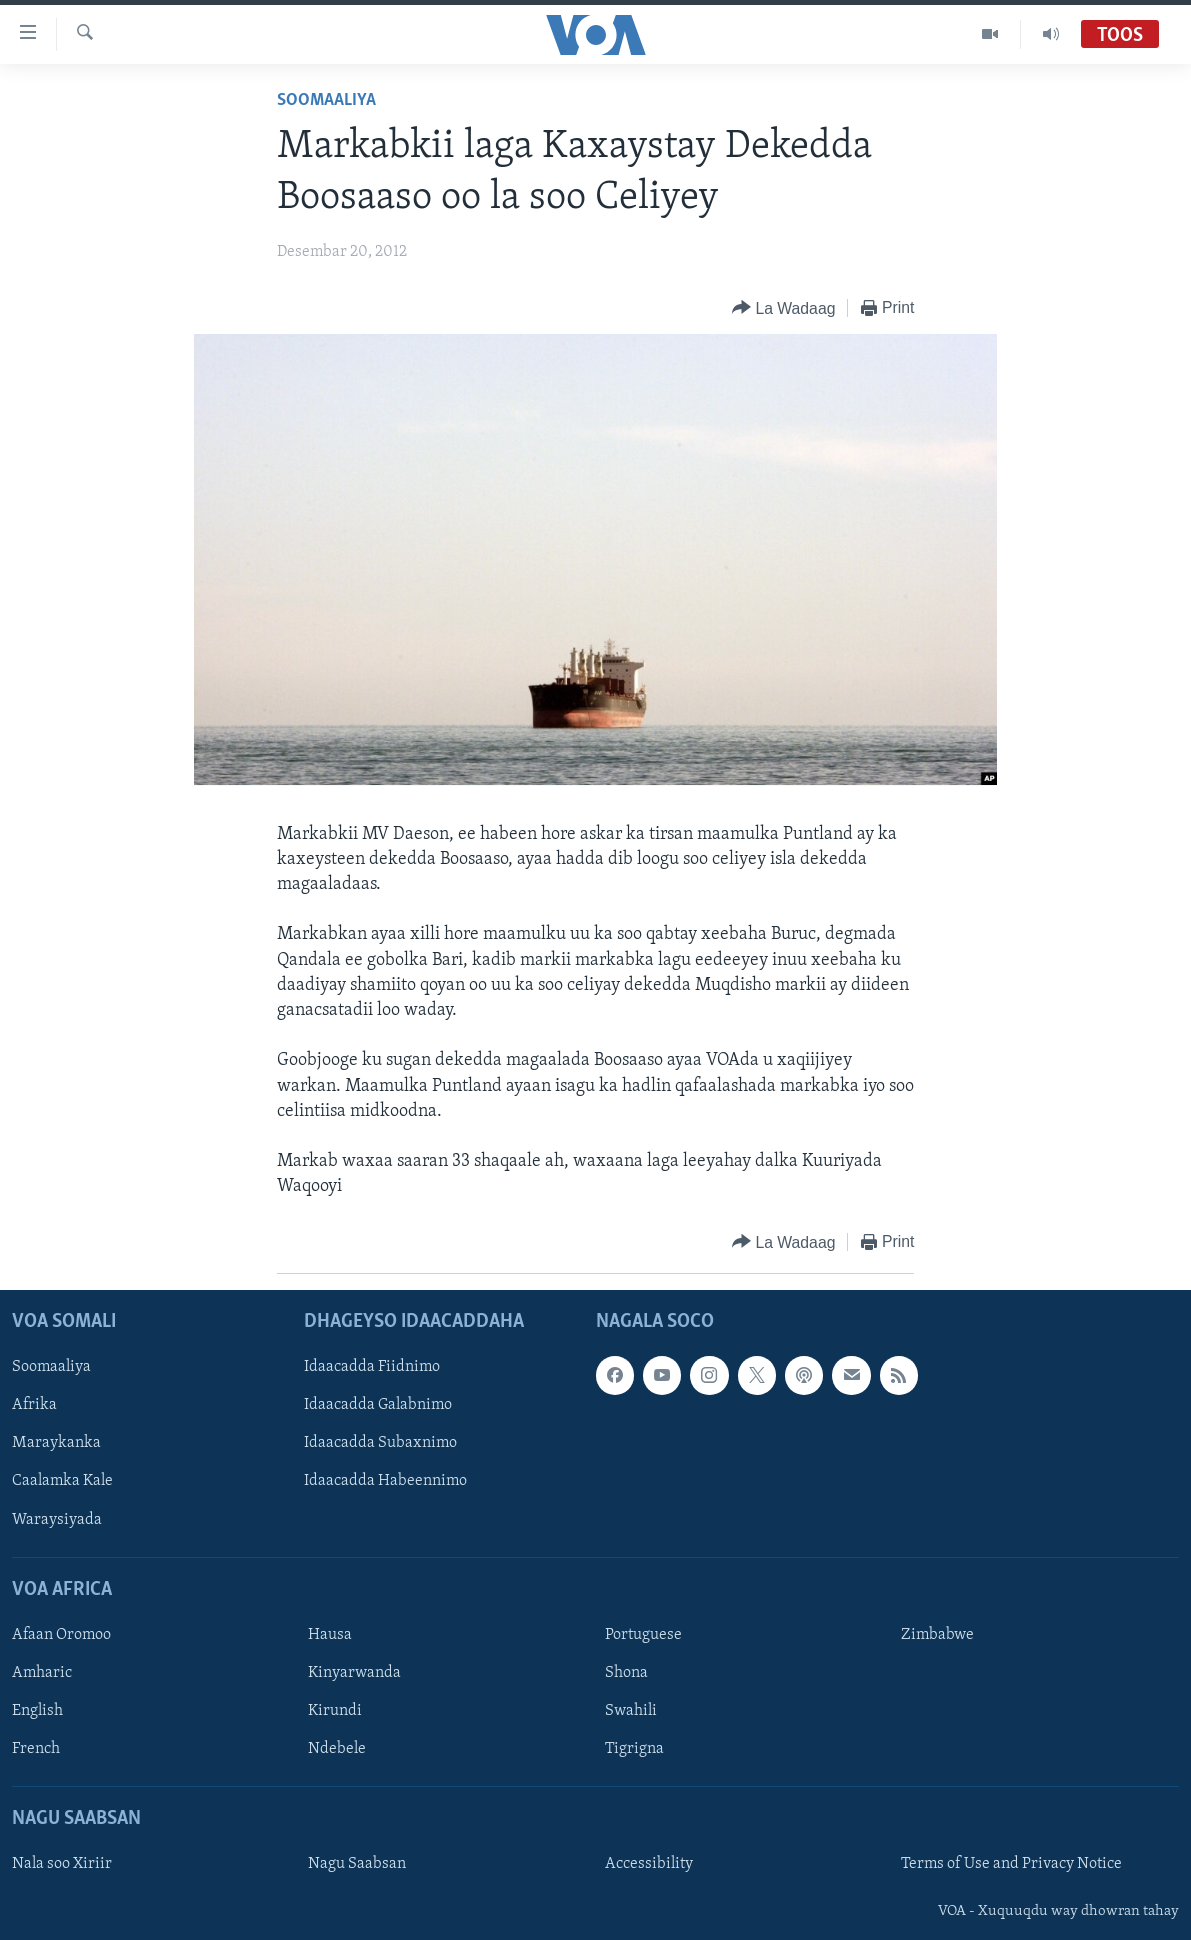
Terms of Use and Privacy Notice (1011, 1864)
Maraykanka (56, 1443)
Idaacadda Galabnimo (378, 1405)
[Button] (783, 308)
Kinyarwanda (354, 1673)
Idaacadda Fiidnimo (372, 1367)
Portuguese (643, 1635)
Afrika (34, 1405)
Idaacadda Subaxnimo (380, 1443)
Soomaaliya (326, 100)
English (37, 1711)
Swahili (631, 1711)
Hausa (330, 1635)
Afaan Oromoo (61, 1635)
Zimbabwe (937, 1635)
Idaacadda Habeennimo (385, 1481)
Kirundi (335, 1711)
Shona (626, 1673)
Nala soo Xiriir (62, 1864)
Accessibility (649, 1864)
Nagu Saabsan (357, 1864)
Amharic (42, 1673)
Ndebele (337, 1749)
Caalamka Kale (62, 1481)
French (36, 1749)
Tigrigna (634, 1749)
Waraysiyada (57, 1519)
